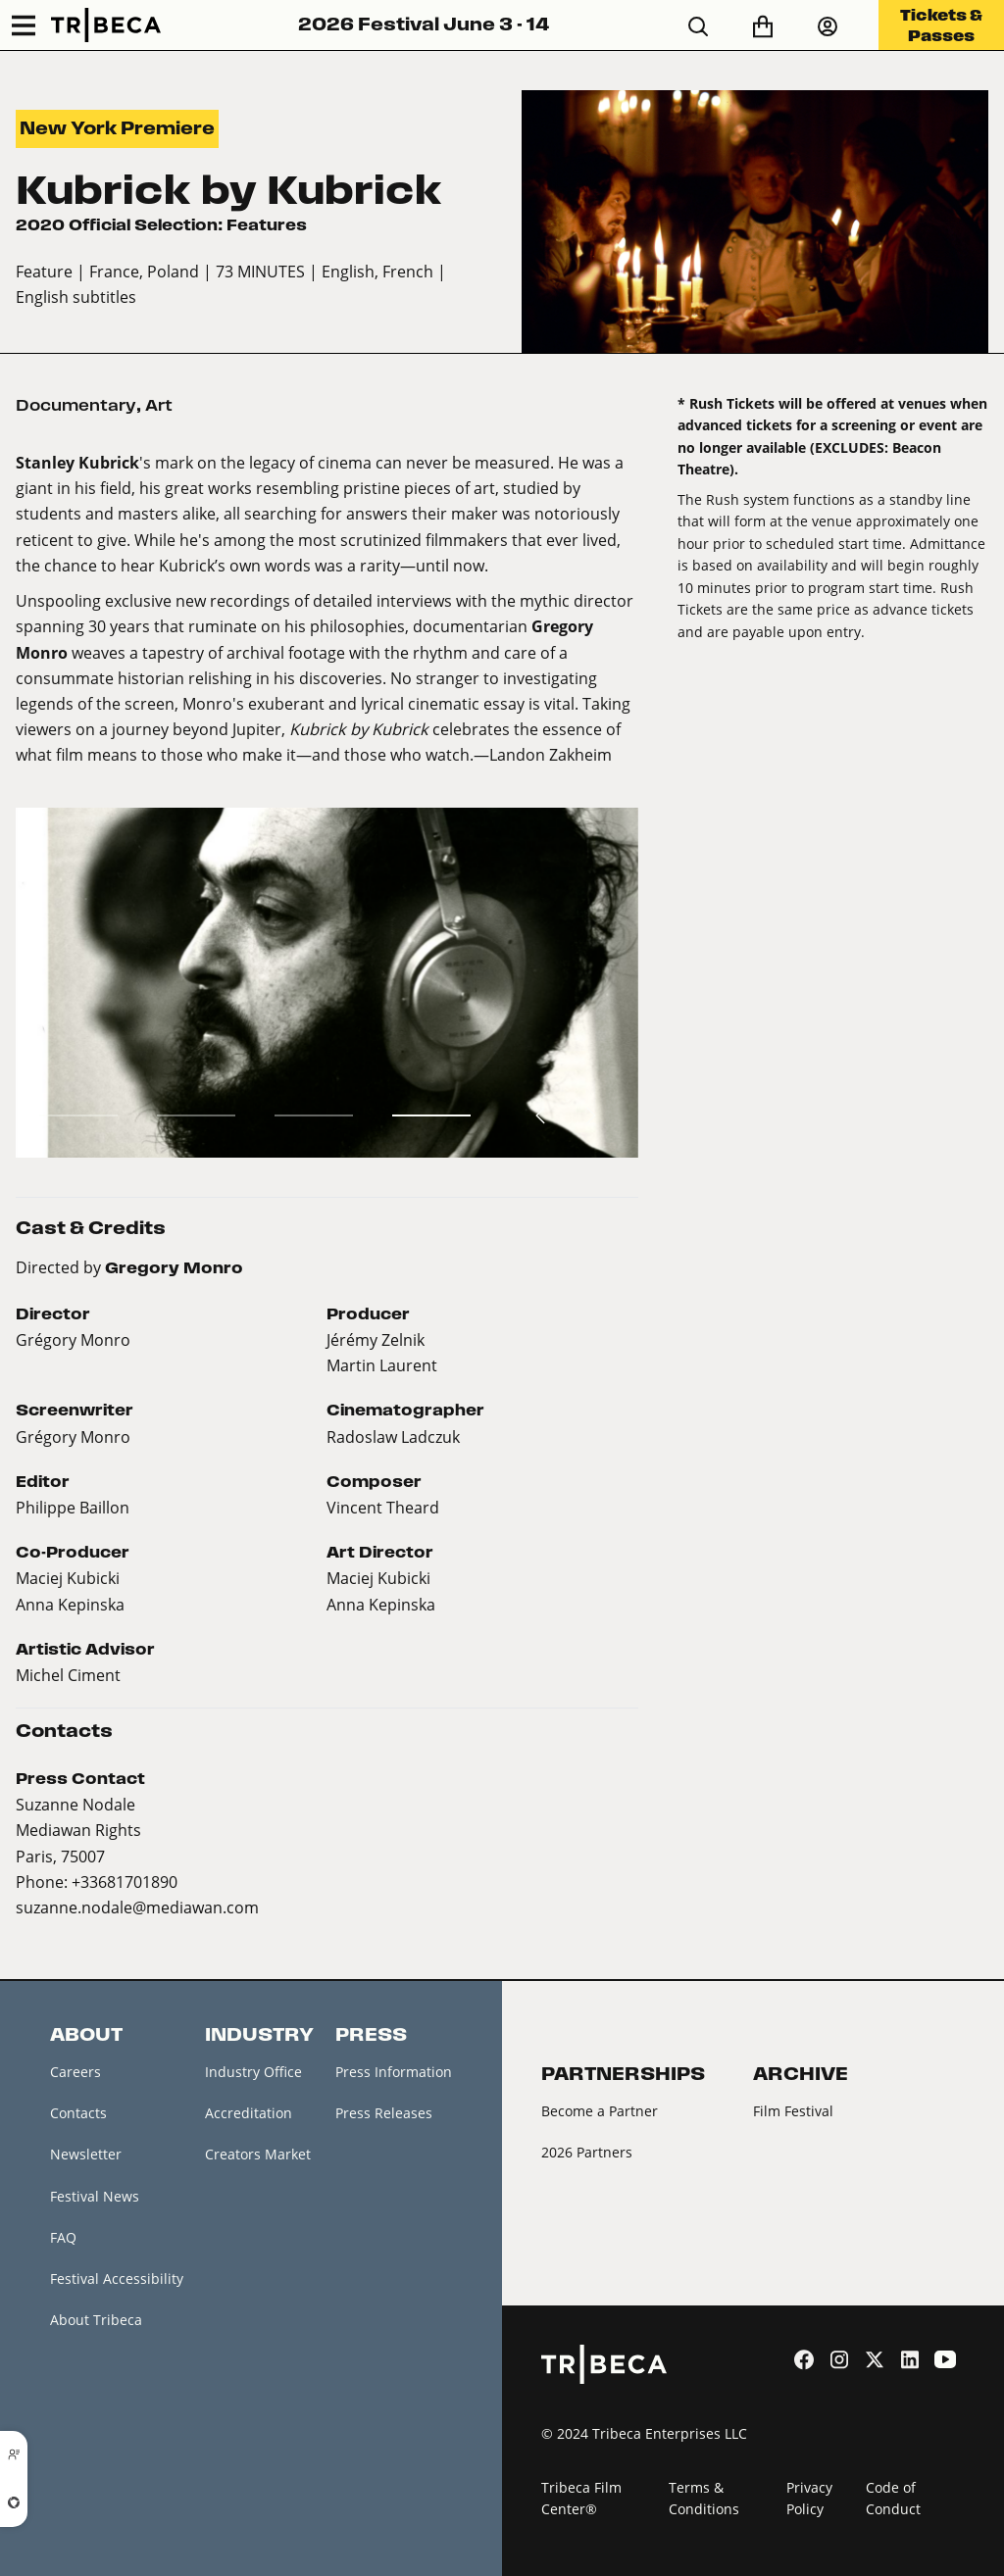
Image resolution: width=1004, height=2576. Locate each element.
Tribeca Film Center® (581, 2498)
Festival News (94, 2196)
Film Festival (793, 2111)
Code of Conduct (893, 2498)
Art (159, 405)
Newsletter (86, 2154)
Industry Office (253, 2071)
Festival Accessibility (116, 2278)
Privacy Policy (809, 2498)
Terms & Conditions (704, 2498)
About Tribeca (96, 2319)
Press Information (393, 2071)
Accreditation (248, 2113)
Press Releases (383, 2113)
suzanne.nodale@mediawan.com (137, 1907)
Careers (75, 2071)
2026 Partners (586, 2152)
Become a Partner (599, 2111)
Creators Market (258, 2154)
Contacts (78, 2113)
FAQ (63, 2237)
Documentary (76, 405)
